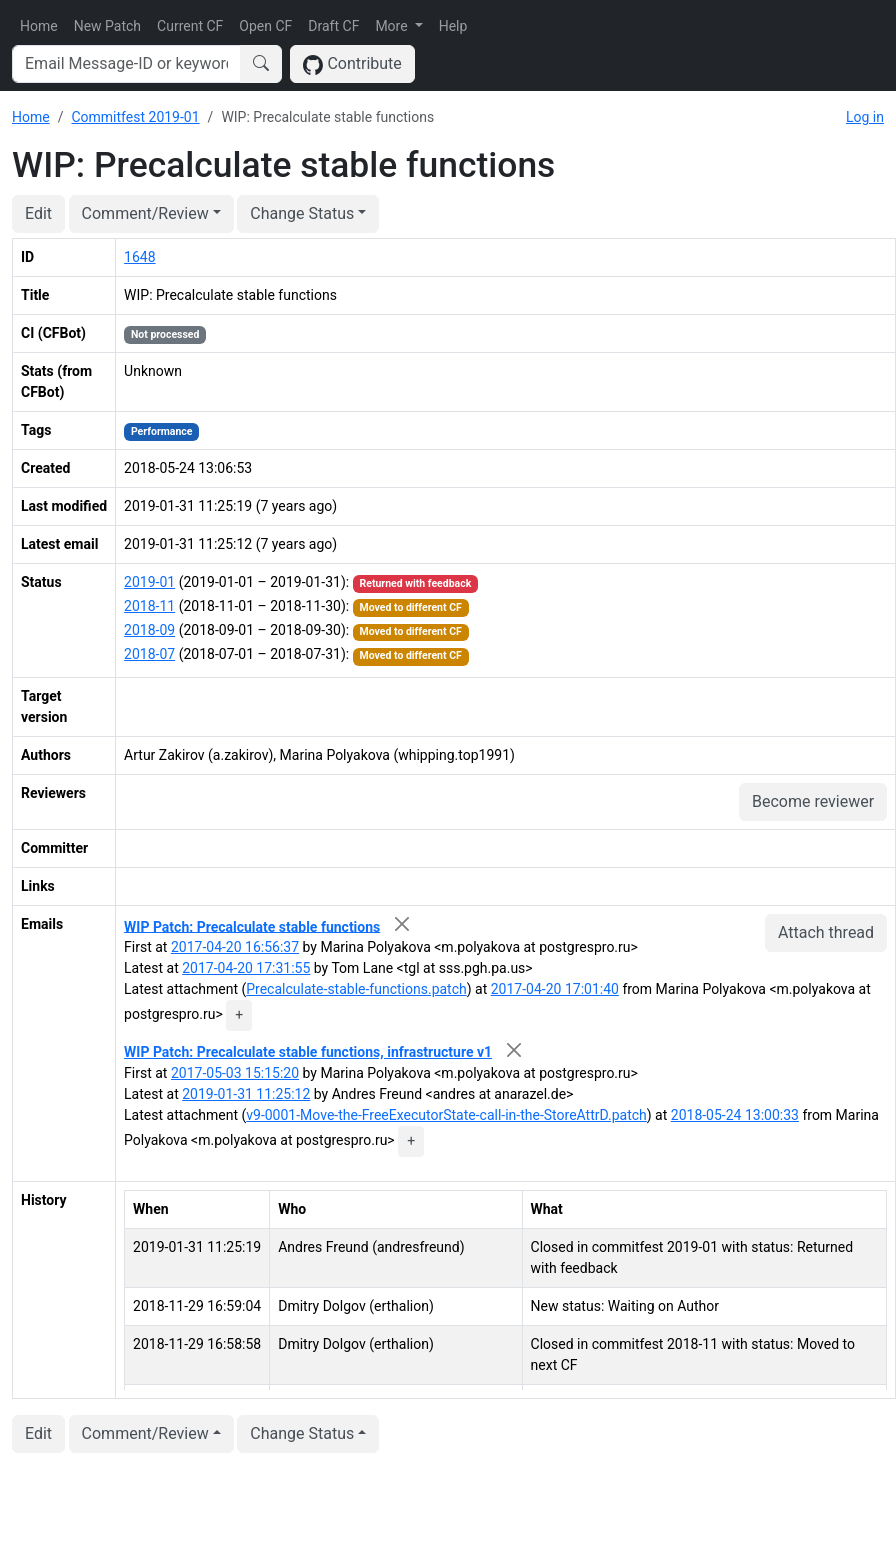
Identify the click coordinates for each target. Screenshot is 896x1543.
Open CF (265, 26)
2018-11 (149, 606)
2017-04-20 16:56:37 (235, 947)
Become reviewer (813, 801)
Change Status (302, 213)
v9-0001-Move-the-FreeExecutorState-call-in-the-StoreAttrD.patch (446, 1115)
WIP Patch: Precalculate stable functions (252, 926)
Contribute (352, 64)
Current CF (190, 26)
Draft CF (333, 26)
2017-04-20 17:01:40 (555, 989)
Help (453, 26)
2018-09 (149, 630)
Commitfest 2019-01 (135, 117)
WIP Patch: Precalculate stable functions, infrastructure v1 (308, 1052)
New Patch (107, 26)
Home (39, 26)
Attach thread (826, 932)
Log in (865, 117)
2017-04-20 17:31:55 (246, 968)
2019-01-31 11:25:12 (246, 1094)
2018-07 (149, 654)
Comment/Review (145, 213)
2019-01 (149, 582)
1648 (139, 257)
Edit (38, 213)
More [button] (393, 26)
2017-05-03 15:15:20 (235, 1073)
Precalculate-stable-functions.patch (356, 989)
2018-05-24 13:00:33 (735, 1115)
